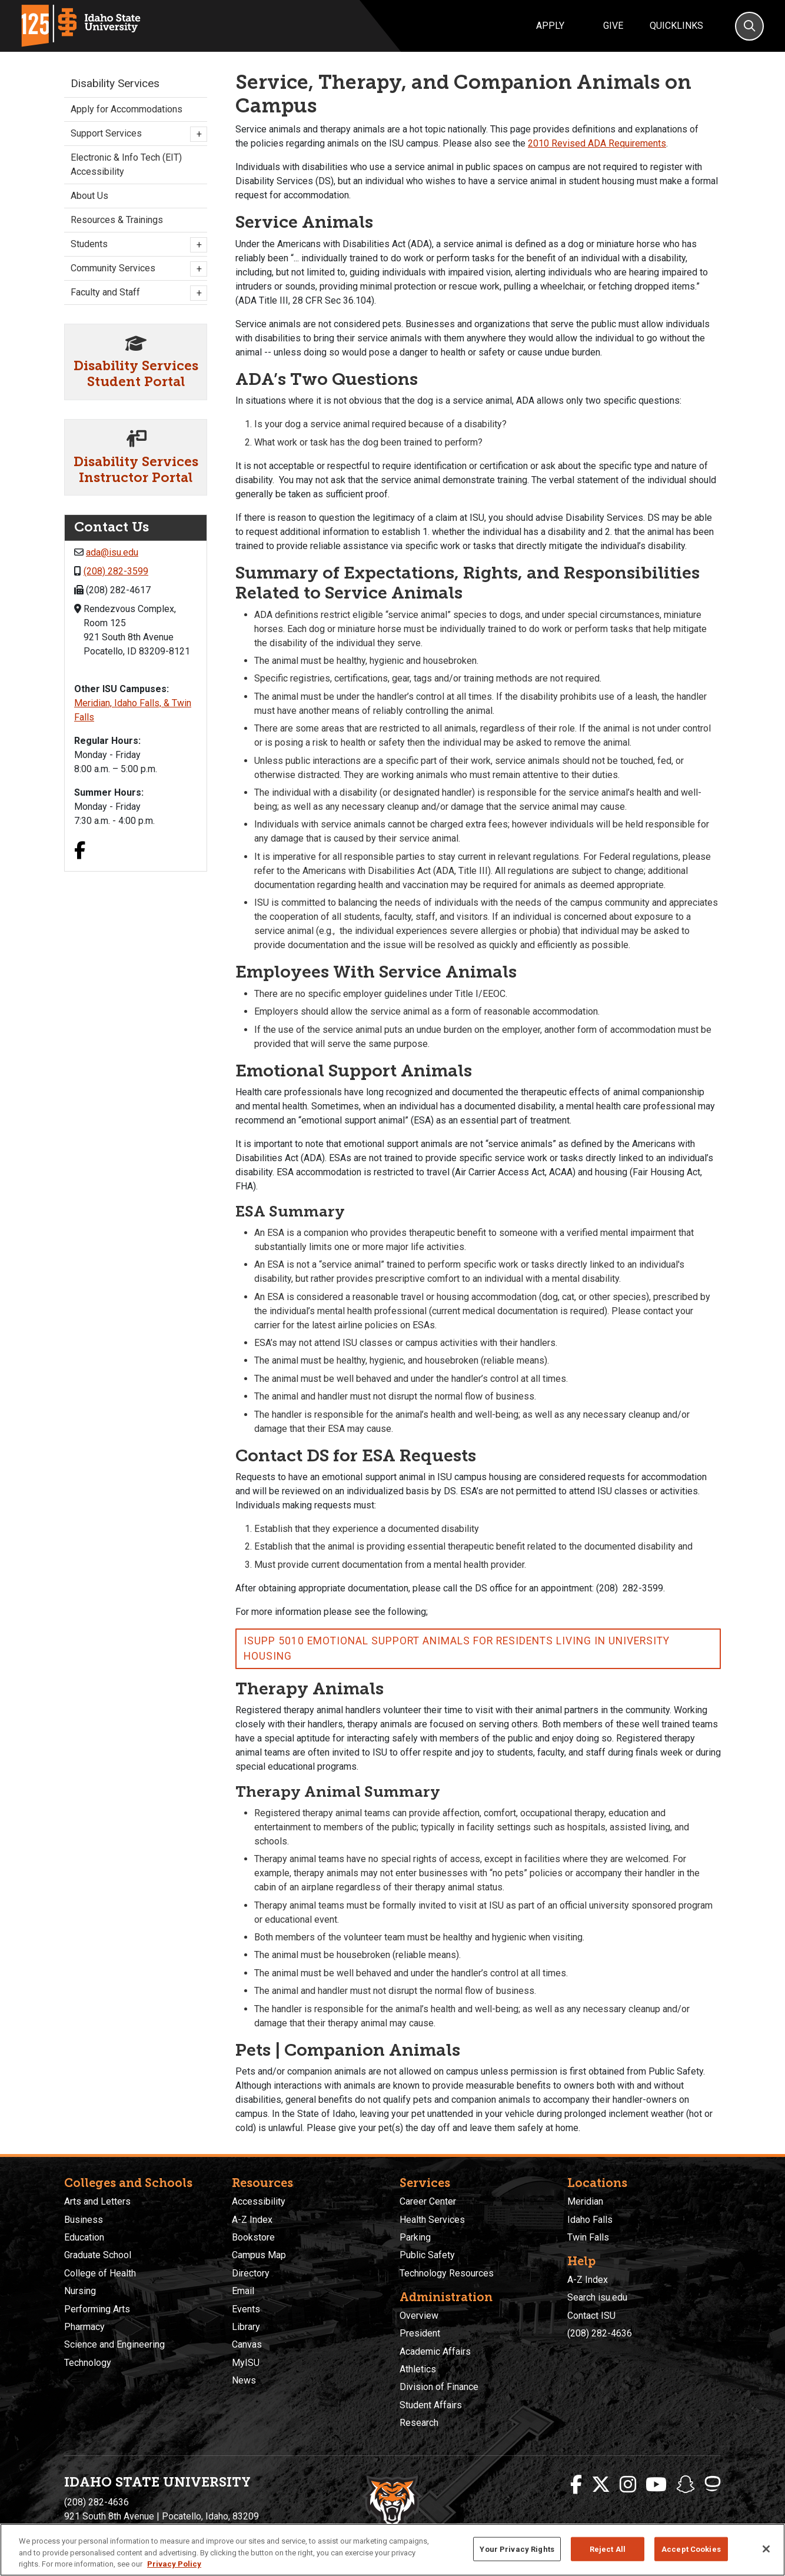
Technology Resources (447, 2273)
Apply (550, 25)
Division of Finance (439, 2386)
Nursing (80, 2290)
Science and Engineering (114, 2344)
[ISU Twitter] (600, 2485)
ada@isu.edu (112, 552)
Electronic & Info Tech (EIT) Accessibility (126, 164)
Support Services (136, 134)
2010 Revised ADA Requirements (597, 143)
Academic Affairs (435, 2351)
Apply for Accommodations (126, 109)
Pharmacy (84, 2326)
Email (243, 2290)
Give (613, 25)
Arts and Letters (97, 2201)
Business (83, 2219)
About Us (89, 195)
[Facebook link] (79, 851)
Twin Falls (588, 2237)
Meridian (585, 2201)
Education (84, 2237)
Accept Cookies (691, 2548)
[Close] (766, 2549)
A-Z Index (252, 2219)
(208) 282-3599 (116, 571)
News (244, 2380)
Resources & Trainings (117, 219)
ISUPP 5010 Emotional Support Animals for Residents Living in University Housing (457, 1648)
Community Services (136, 269)
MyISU (246, 2362)
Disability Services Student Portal (136, 374)
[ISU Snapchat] (685, 2485)
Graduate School (97, 2255)
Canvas (247, 2344)
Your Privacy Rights (517, 2548)
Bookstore (253, 2237)
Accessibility (258, 2201)
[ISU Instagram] (628, 2485)
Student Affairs (431, 2405)
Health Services (432, 2219)
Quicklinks (676, 25)
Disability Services (115, 83)
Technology (87, 2362)
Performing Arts (97, 2309)
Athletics (418, 2369)
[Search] (749, 26)
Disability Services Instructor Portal (136, 470)
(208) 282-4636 (599, 2333)
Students (136, 244)
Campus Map (259, 2255)
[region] (392, 2550)
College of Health (100, 2273)
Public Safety (427, 2255)
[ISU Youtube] (656, 2485)
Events (246, 2309)
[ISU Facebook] (576, 2485)
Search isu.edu (597, 2297)
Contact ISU (591, 2315)
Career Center (428, 2201)
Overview (419, 2315)
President (420, 2333)
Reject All (608, 2548)
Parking (415, 2237)
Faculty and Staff (136, 293)
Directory (251, 2273)
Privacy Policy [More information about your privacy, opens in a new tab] (174, 2564)
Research (419, 2422)
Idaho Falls (590, 2219)
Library (246, 2326)
